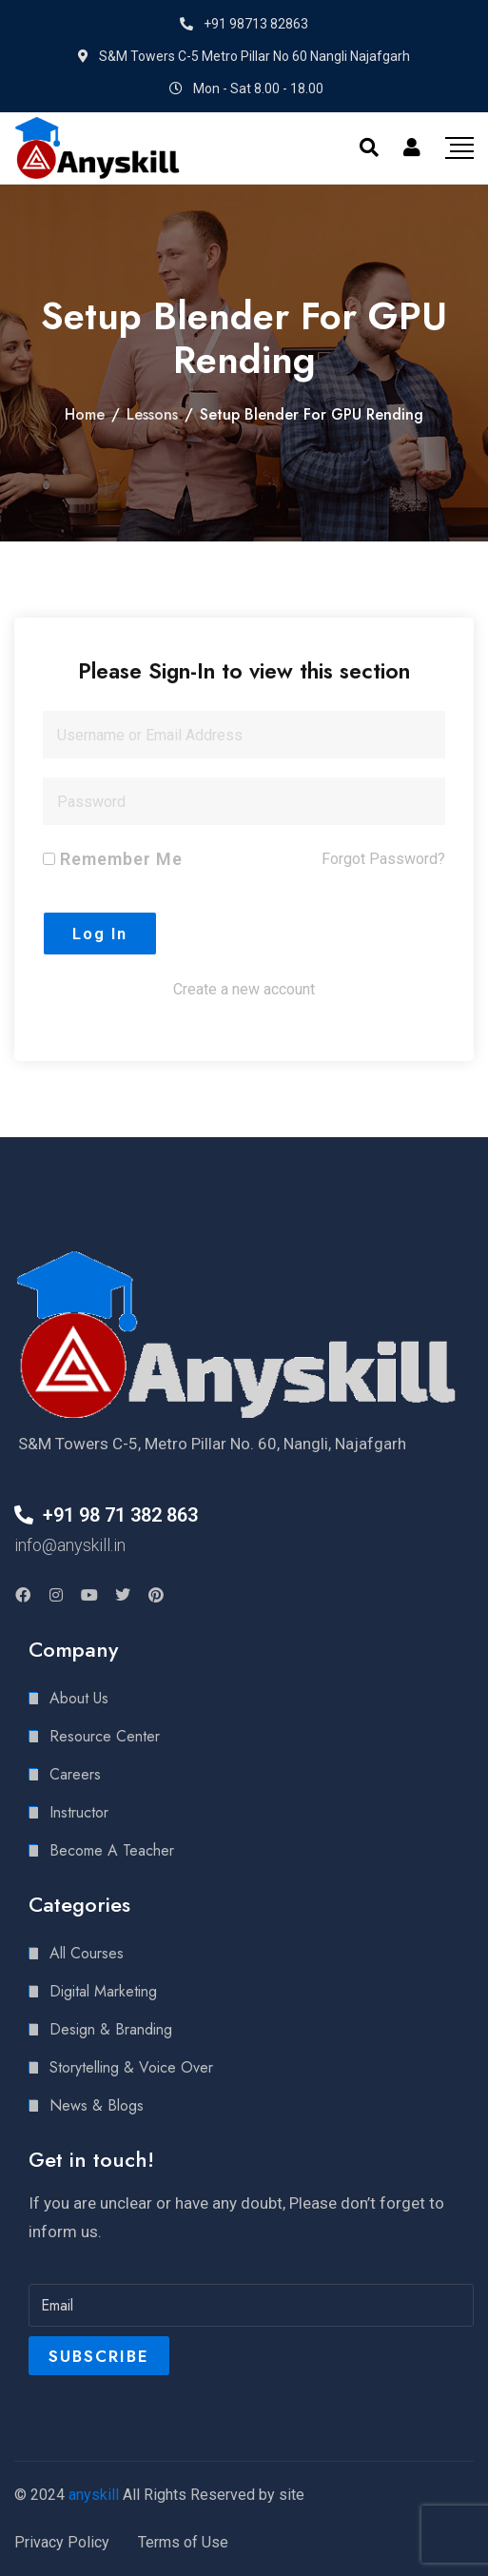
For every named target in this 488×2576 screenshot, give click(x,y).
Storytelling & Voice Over (131, 2067)
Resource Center (104, 1736)
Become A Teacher (111, 1850)
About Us (78, 1698)
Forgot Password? (383, 859)
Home (85, 414)
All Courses (86, 1953)
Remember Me (113, 859)
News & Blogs (96, 2105)
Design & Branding (110, 2029)
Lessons (152, 414)
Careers (75, 1774)
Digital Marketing (103, 1991)
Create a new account (244, 989)
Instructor (78, 1812)
